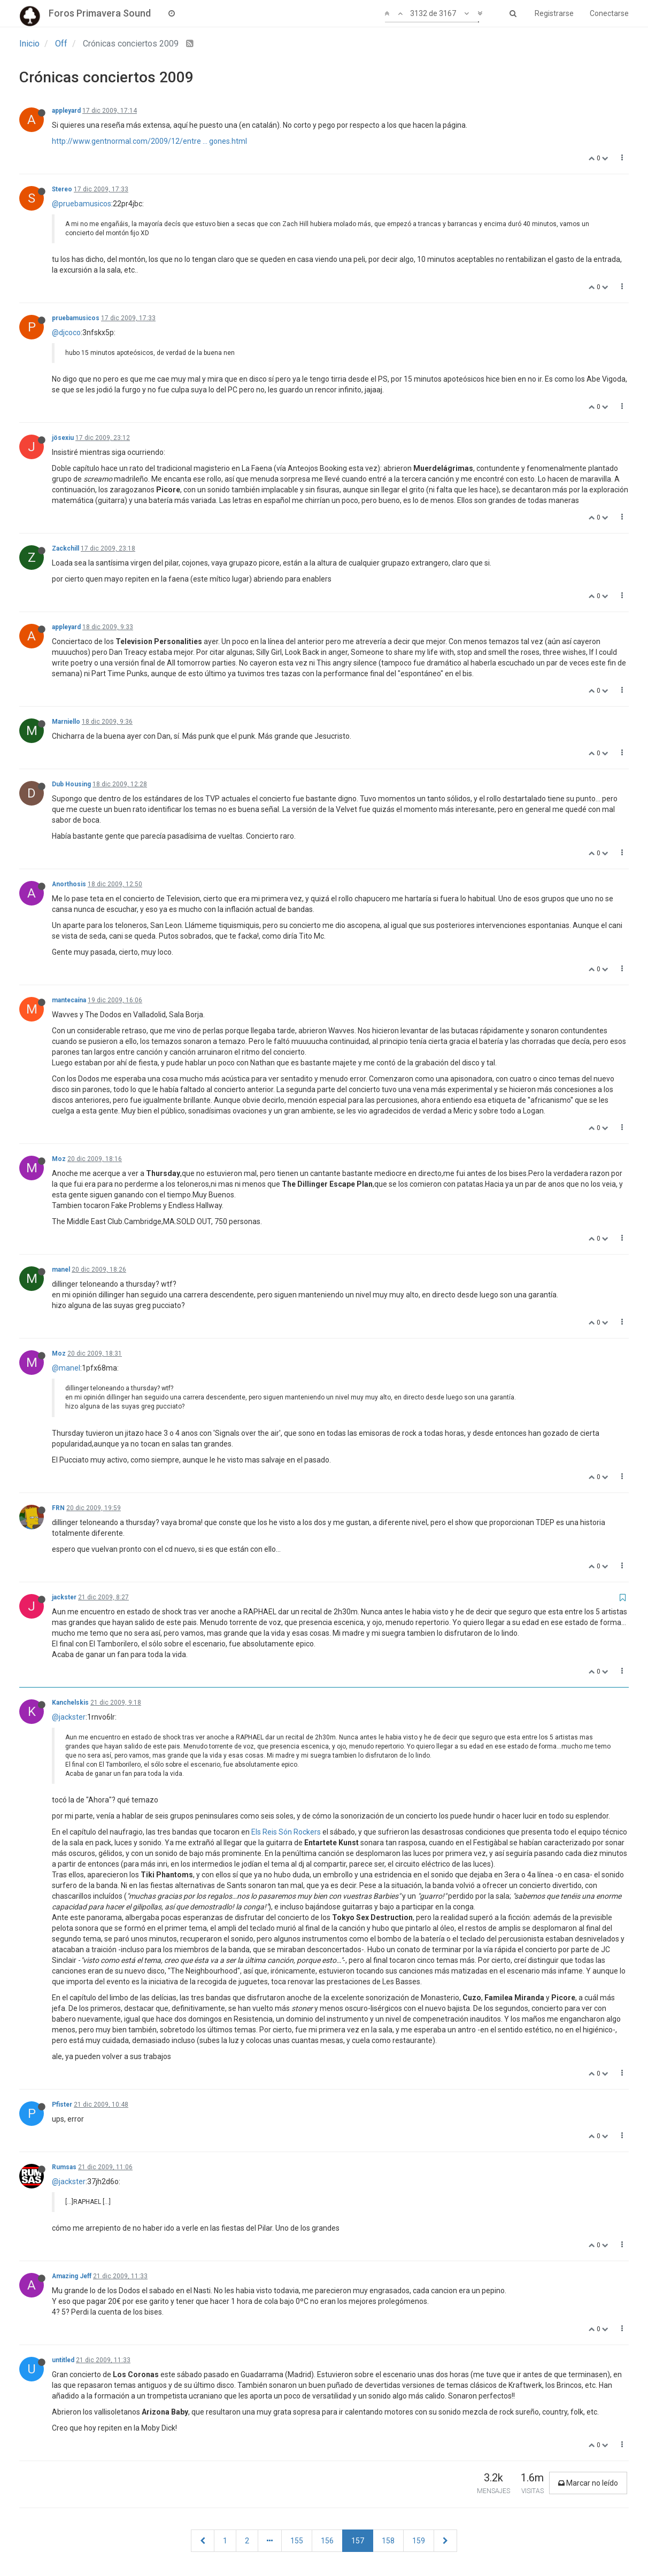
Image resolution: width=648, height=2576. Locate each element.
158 (388, 2540)
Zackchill (65, 548)
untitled (63, 2360)
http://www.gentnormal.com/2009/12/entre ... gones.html (149, 141)
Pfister (62, 2104)
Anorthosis (69, 884)
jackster (64, 1597)
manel (61, 1269)
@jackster (69, 1717)
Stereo (62, 189)
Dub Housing (71, 784)
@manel (66, 1368)
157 (357, 2540)
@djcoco (66, 332)
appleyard (66, 110)
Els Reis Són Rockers (286, 1832)
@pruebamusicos (81, 203)
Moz (59, 1159)
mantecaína (69, 1000)
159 (418, 2540)
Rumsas (64, 2167)
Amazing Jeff (71, 2276)
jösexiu (63, 438)
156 (327, 2540)
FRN (58, 1508)
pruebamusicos (75, 318)
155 (296, 2540)
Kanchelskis (70, 1702)
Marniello (66, 721)
